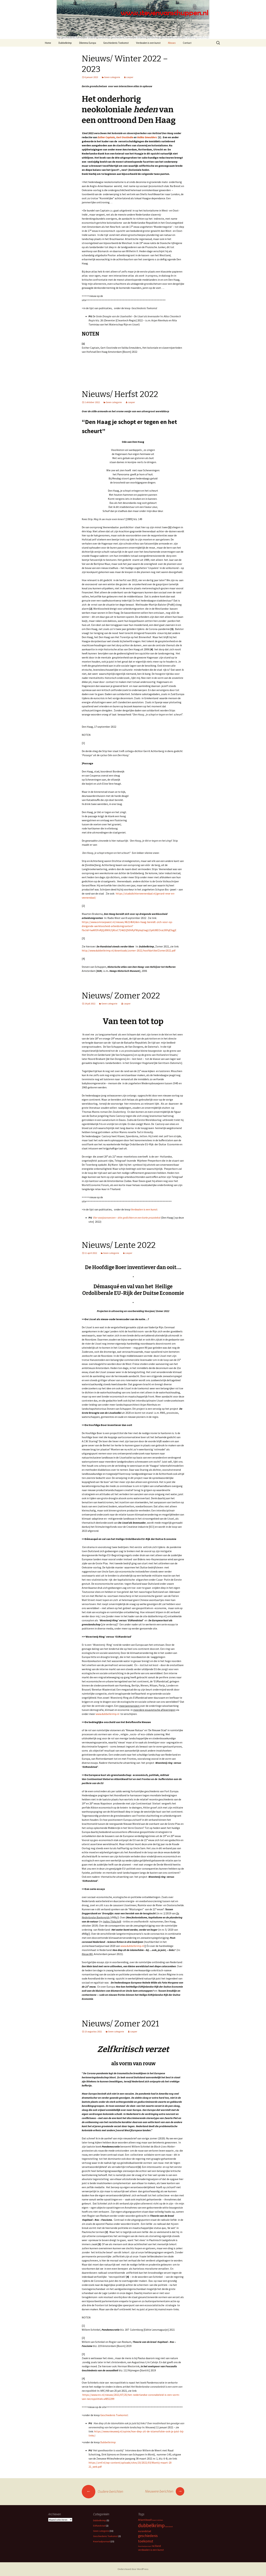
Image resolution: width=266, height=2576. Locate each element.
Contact (187, 42)
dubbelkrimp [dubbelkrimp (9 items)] (151, 2525)
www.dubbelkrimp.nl (107, 1714)
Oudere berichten (102, 2491)
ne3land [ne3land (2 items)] (156, 2546)
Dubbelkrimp (65, 42)
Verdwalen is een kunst (148, 42)
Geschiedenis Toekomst (116, 42)
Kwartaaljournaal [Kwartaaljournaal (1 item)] (144, 2546)
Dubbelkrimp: (108, 2442)
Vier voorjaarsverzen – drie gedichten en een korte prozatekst (126, 1217)
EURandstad (99, 2525)
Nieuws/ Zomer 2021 (120, 2024)
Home (48, 42)
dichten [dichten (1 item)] (160, 2520)
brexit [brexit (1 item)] (154, 2520)
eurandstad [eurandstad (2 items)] (144, 2531)
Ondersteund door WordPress (133, 2569)
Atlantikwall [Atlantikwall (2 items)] (145, 2519)
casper (129, 77)
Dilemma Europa (87, 42)
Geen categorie (112, 77)
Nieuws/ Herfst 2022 (120, 394)
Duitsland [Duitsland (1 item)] (169, 2526)
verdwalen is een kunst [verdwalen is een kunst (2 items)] (151, 2549)
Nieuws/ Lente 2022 (119, 1245)
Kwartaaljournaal (101, 2541)
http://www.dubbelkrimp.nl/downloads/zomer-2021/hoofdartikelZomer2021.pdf (129, 950)
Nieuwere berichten (164, 2491)
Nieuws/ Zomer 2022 (121, 996)
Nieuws (172, 42)
